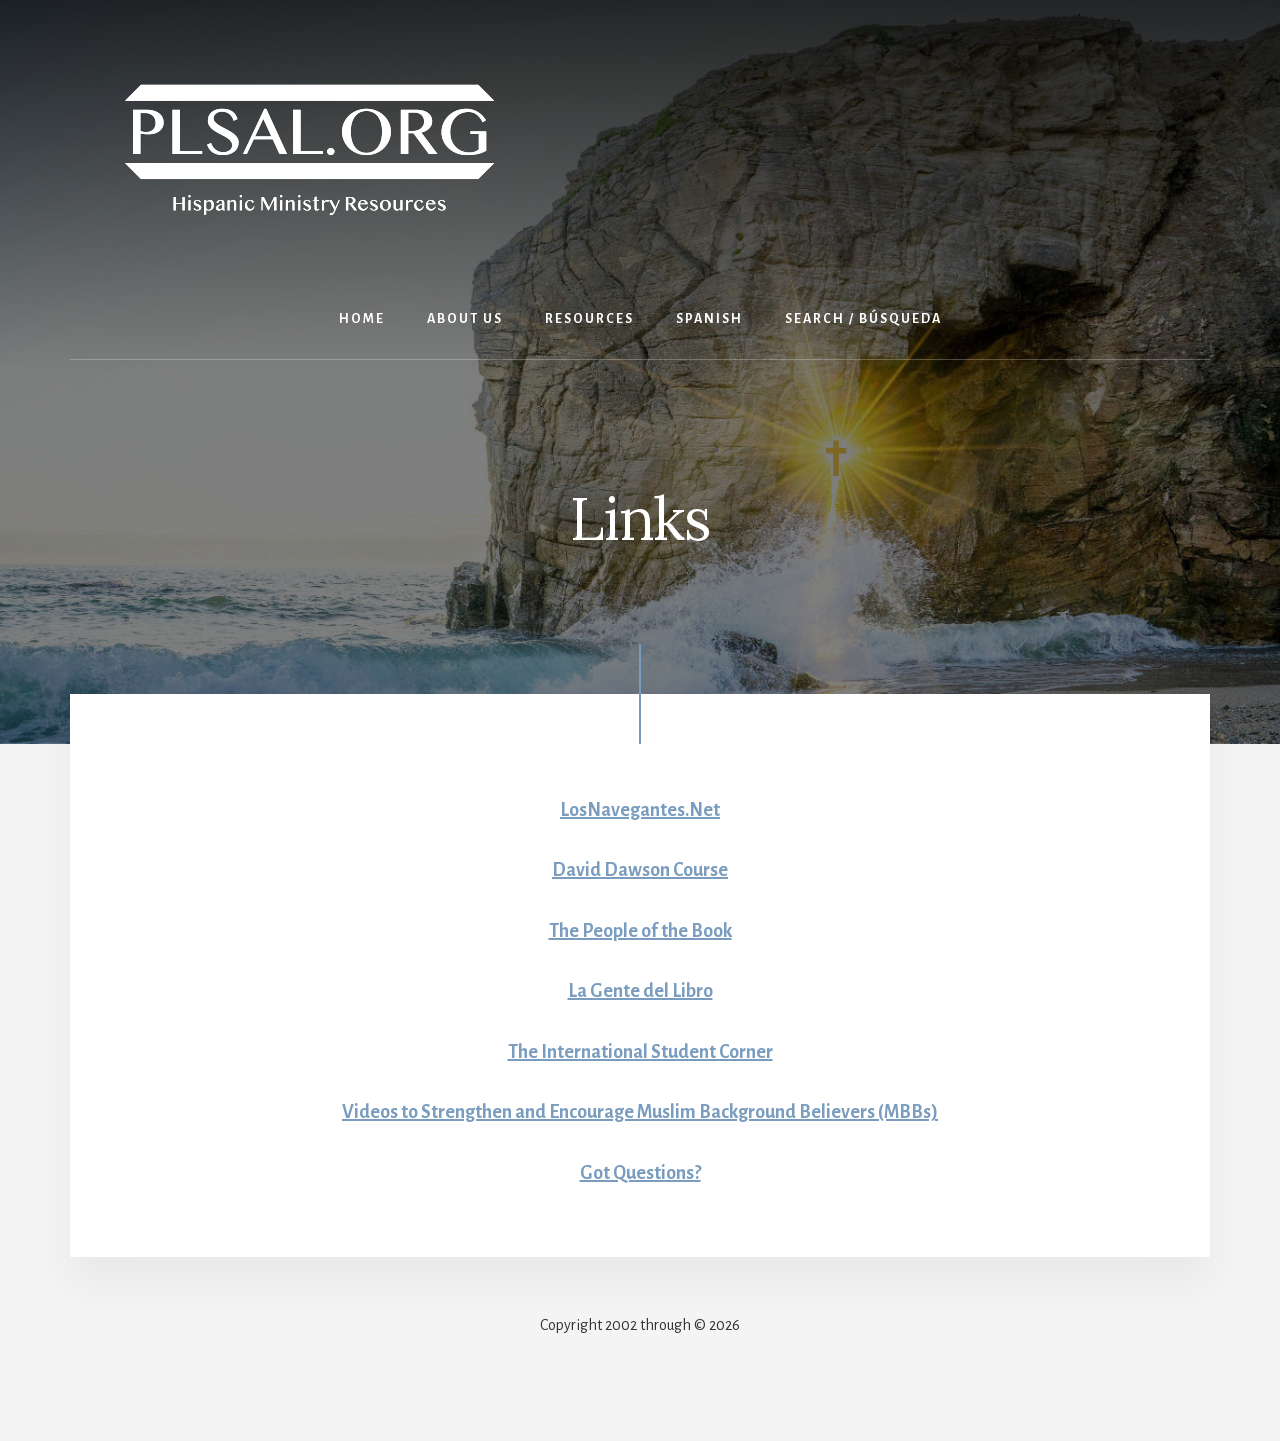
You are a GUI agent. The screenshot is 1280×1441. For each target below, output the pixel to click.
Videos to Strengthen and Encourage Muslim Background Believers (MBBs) (640, 1112)
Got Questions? (640, 1173)
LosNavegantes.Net (640, 810)
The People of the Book (640, 931)
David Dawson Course (640, 870)
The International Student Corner (640, 1052)
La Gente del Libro (640, 991)
